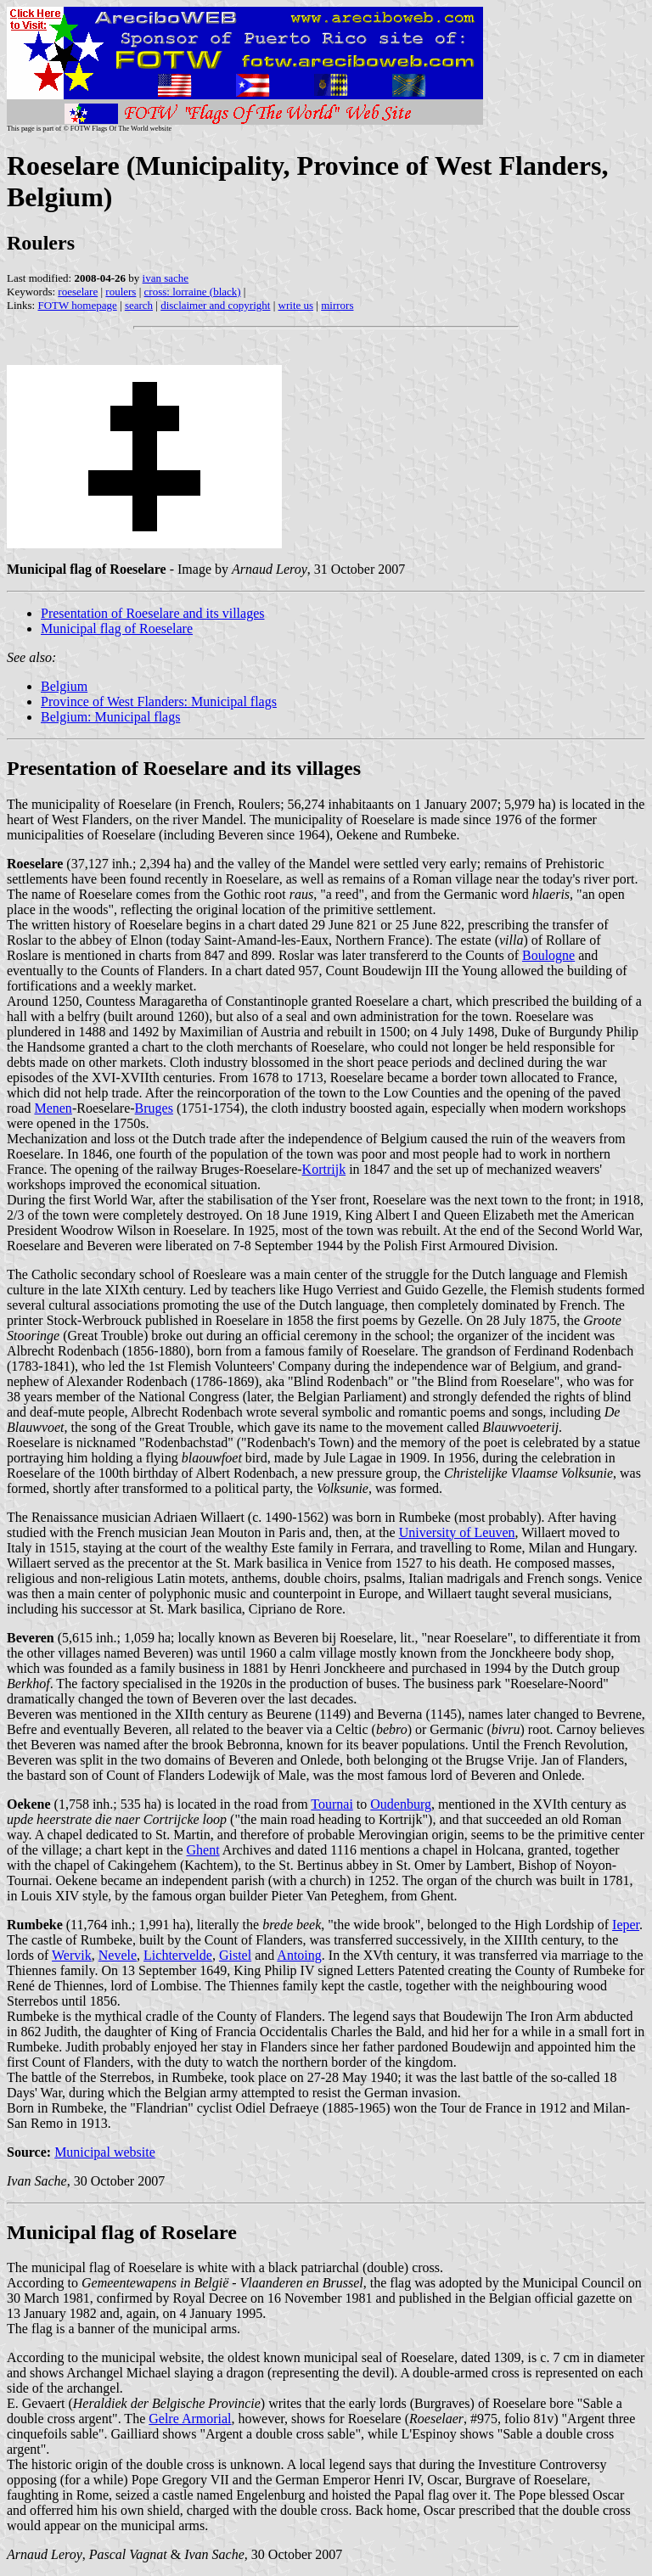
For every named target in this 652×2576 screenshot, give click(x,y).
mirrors (337, 305)
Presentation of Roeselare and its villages (152, 613)
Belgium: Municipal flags (110, 717)
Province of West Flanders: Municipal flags (159, 701)
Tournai (332, 1804)
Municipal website (104, 2152)
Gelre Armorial (190, 2418)
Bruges (154, 1108)
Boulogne (548, 955)
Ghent (202, 1850)
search (139, 305)
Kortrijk (324, 1169)
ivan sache (166, 278)
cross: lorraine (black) (192, 291)
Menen (52, 1108)
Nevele (117, 1955)
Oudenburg (400, 1804)
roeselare (78, 291)
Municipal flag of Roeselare (117, 628)
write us (296, 305)
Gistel (235, 1955)
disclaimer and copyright (215, 305)
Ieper (625, 1924)
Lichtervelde (177, 1955)
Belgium (64, 686)
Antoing (299, 1955)
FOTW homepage (76, 305)
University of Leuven (457, 1532)
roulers (120, 291)
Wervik (72, 1955)
